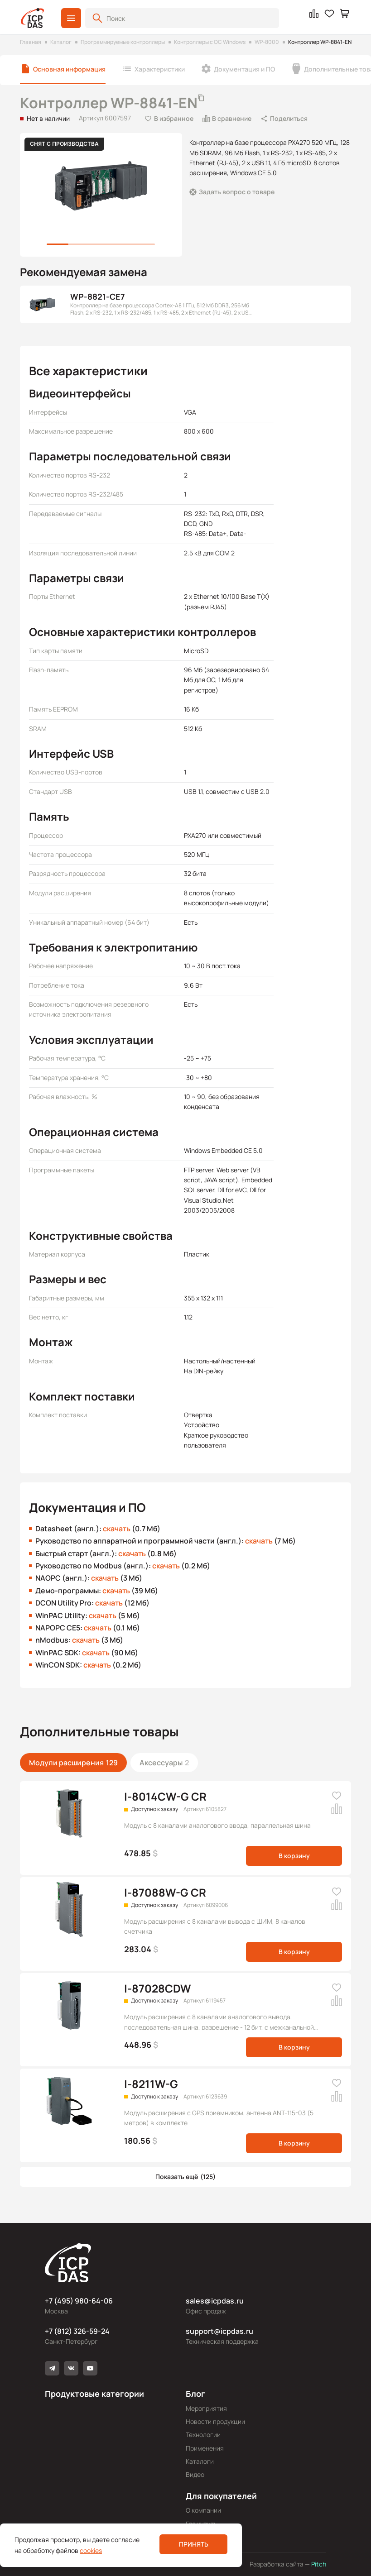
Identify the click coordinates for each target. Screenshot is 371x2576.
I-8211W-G (151, 2083)
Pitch (318, 2564)
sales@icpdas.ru (215, 2301)
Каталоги (200, 2461)
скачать (116, 1529)
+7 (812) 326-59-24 (77, 2331)
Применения (205, 2448)
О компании (203, 2510)
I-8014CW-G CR (165, 1796)
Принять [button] (193, 2544)
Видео (195, 2474)
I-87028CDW (157, 1988)
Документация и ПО (244, 69)
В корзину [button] (294, 1855)
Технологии (203, 2434)
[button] (71, 18)
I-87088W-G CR (165, 1892)
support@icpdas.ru (219, 2331)
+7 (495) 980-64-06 (79, 2301)
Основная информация (69, 69)
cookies (91, 2550)
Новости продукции (215, 2421)
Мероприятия (206, 2408)
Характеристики (160, 69)
